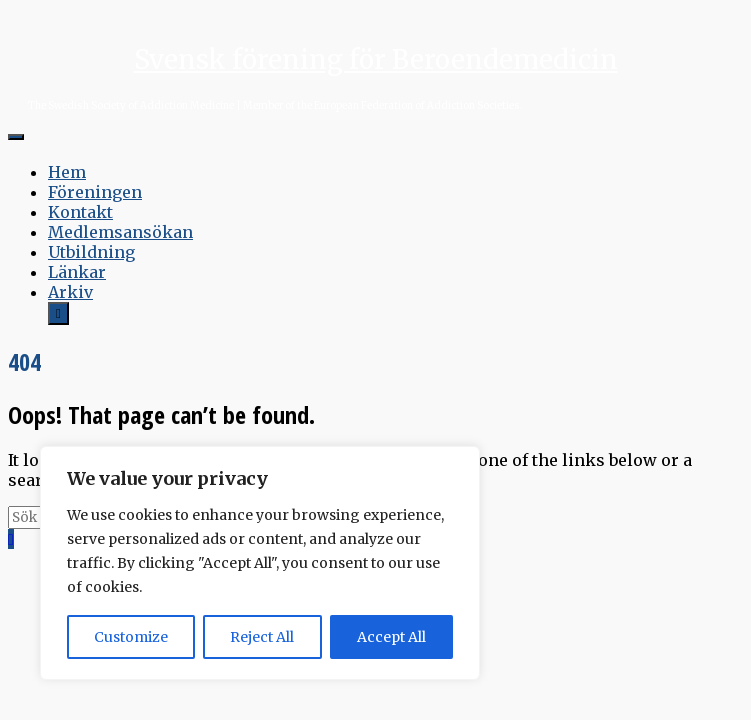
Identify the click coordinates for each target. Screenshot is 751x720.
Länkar (77, 272)
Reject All (262, 637)
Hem (67, 172)
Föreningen (95, 192)
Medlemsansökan (120, 232)
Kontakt (80, 212)
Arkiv (70, 292)
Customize (131, 637)
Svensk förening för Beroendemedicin (376, 59)
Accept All (391, 637)
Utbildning (91, 252)
